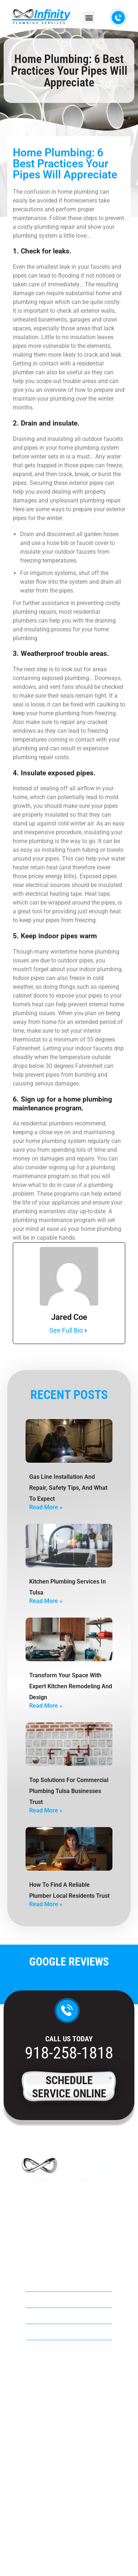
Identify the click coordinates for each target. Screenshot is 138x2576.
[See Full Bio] (86, 1330)
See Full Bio (66, 1330)
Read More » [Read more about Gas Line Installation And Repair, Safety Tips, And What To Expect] (45, 1507)
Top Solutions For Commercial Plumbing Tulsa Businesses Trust (68, 1791)
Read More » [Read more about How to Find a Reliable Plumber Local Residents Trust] (45, 1904)
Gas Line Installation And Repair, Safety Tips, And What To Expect (68, 1487)
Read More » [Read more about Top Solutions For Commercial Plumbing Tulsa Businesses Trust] (45, 1810)
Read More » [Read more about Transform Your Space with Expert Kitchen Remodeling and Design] (45, 1705)
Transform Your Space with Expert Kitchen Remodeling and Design (70, 1686)
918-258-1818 (69, 2053)
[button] (89, 17)
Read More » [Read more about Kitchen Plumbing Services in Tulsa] (45, 1600)
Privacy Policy (69, 2553)
